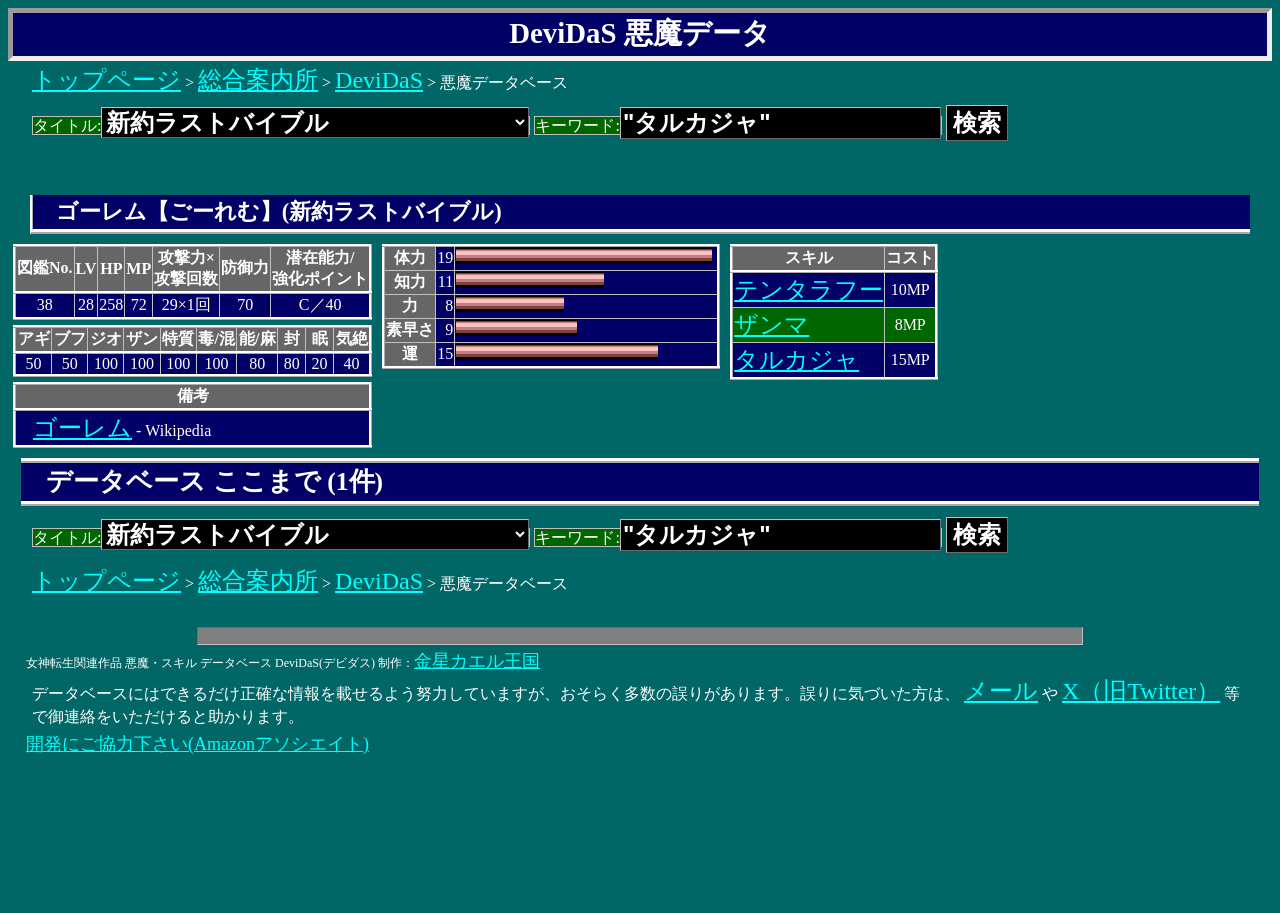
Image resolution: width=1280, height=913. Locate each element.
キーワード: (737, 125)
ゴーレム (82, 428)
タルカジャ (796, 360)
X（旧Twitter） (1141, 691)
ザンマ (771, 325)
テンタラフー (808, 290)
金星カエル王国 (477, 661)
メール (1001, 691)
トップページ (106, 80)
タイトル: (281, 125)
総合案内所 (258, 80)
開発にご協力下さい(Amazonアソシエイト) (197, 744)
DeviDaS (379, 80)
